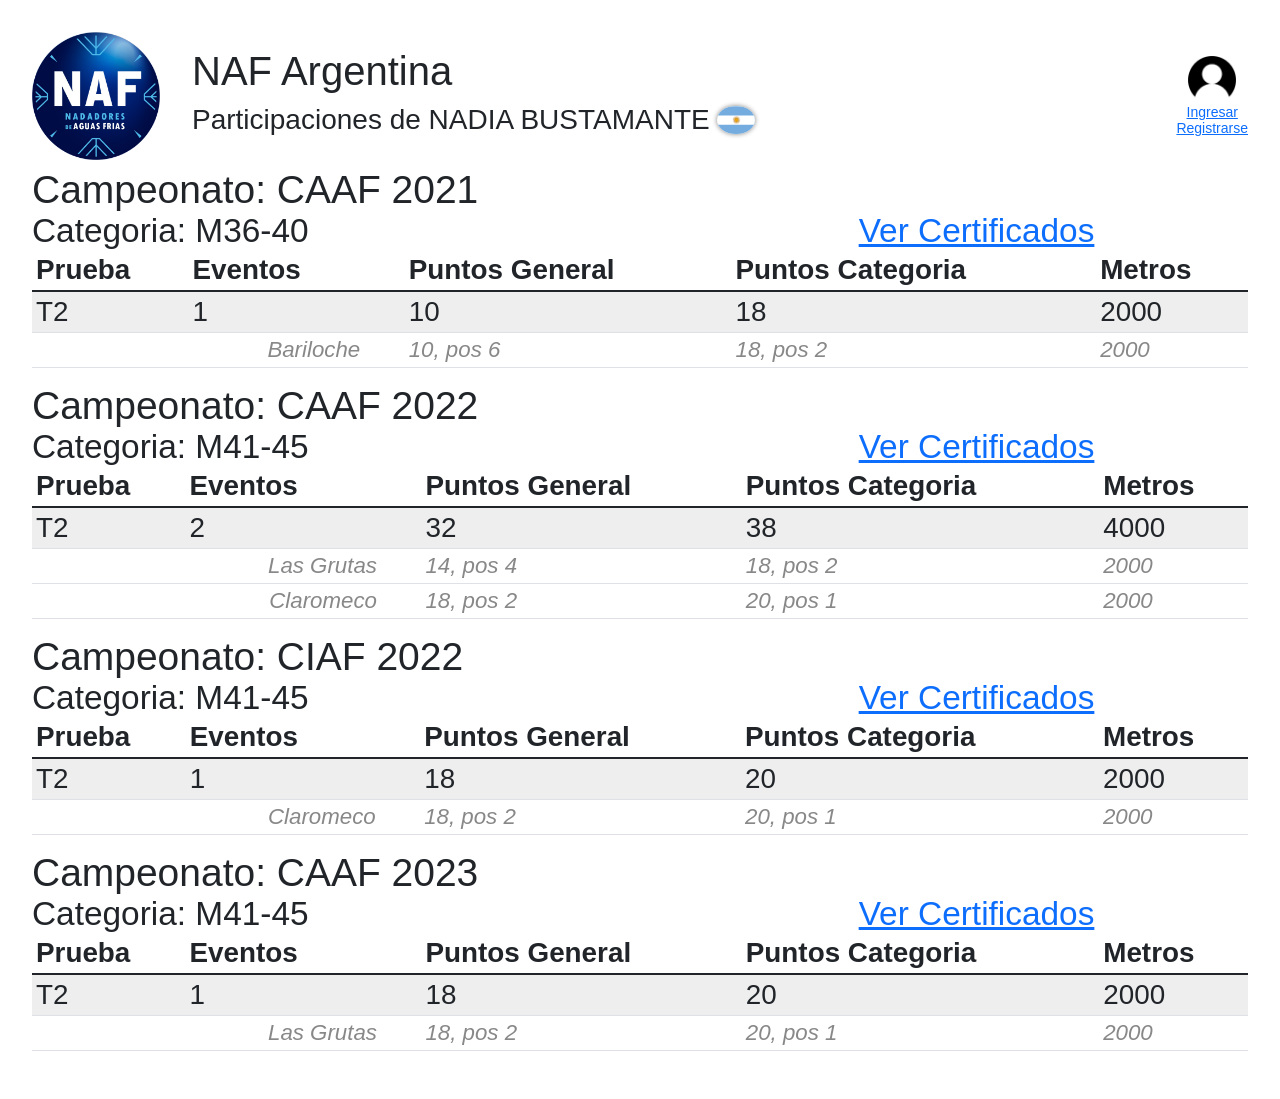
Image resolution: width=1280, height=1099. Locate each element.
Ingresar (1212, 112)
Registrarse (1212, 128)
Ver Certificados (977, 230)
